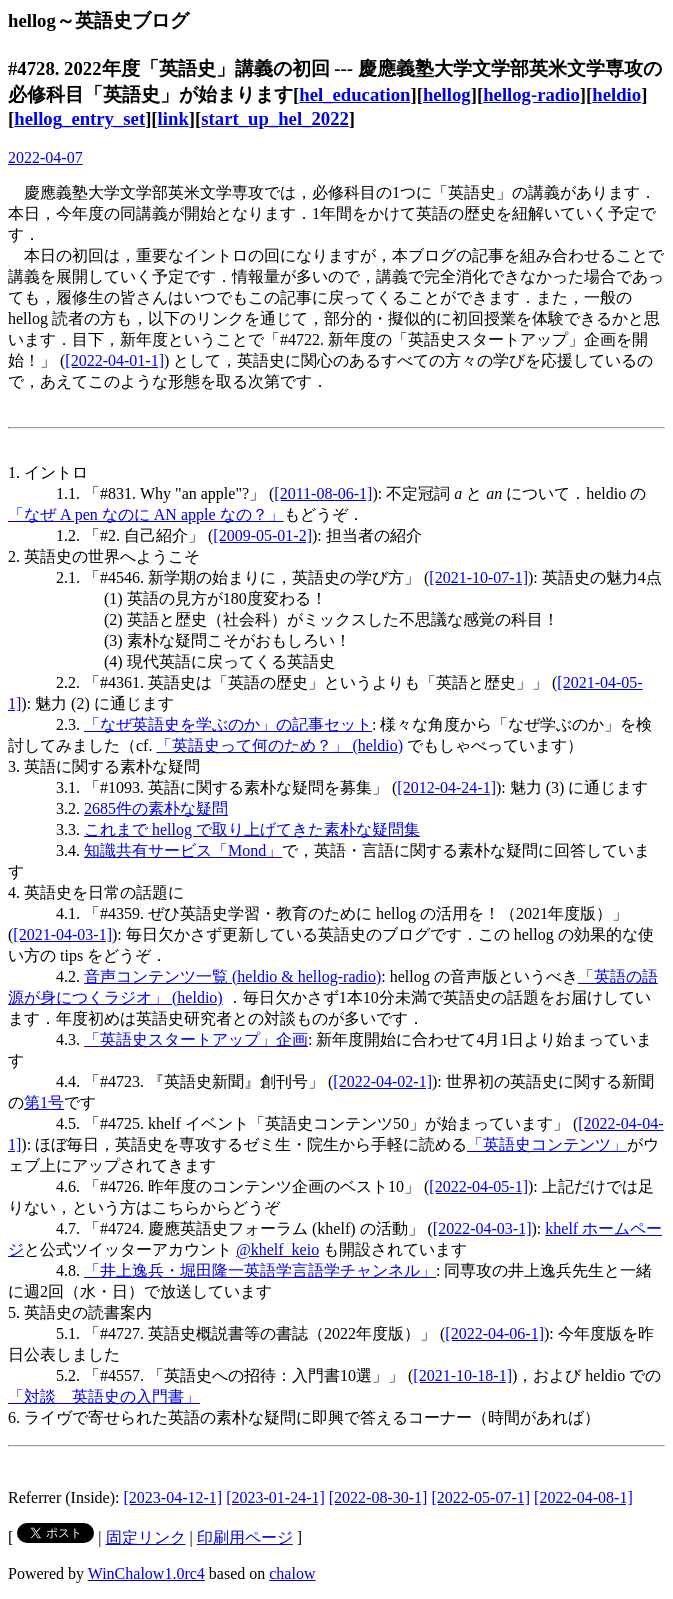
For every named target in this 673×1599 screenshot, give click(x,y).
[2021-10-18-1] (462, 1375)
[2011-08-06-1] (323, 493)
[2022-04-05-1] (478, 1186)
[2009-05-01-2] (262, 535)
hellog (447, 94)
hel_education (354, 94)
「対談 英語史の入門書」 (104, 1396)
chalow (292, 1573)
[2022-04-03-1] (482, 1228)
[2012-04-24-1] (446, 787)
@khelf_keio (277, 1249)
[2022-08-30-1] (378, 1497)
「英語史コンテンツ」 (547, 1144)
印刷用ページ (245, 1537)
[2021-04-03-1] (62, 934)
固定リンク (146, 1537)
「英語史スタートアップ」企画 (196, 1039)
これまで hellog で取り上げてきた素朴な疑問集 (252, 829)
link (173, 118)
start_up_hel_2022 (275, 118)
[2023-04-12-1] (173, 1497)
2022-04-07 (45, 157)
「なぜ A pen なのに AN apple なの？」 (146, 514)
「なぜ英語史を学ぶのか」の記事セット (228, 724)
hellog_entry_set (79, 118)
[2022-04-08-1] (583, 1497)
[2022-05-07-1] (480, 1497)
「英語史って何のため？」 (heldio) (279, 745)
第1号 (44, 1102)
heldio (616, 94)
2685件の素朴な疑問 (156, 808)
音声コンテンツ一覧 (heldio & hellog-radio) (232, 976)
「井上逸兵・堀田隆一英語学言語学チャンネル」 (260, 1270)
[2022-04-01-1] (114, 360)
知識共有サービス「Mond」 (183, 850)
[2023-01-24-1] (275, 1497)
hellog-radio (531, 94)
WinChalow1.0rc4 (146, 1573)
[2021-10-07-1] (478, 577)
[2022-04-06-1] (494, 1333)
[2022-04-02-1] (382, 1081)
